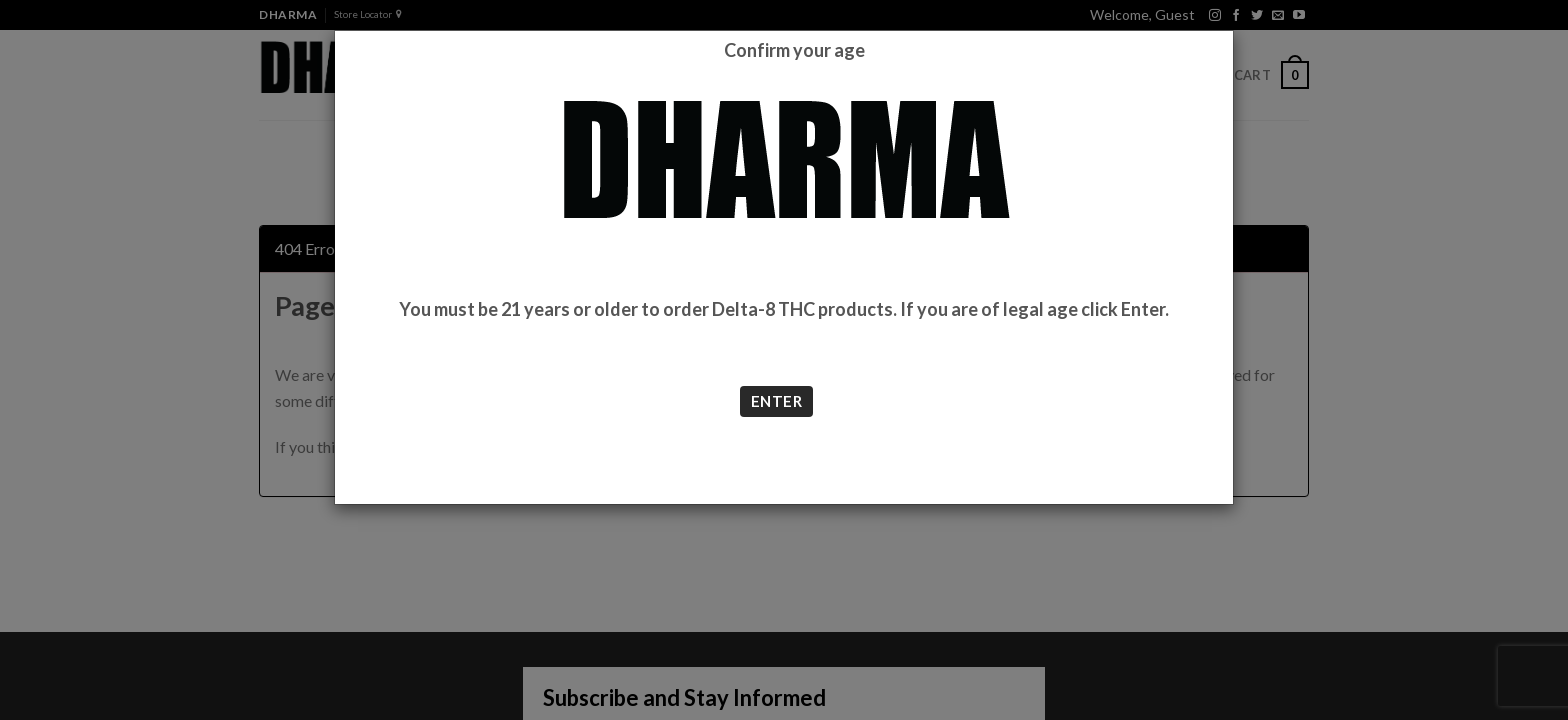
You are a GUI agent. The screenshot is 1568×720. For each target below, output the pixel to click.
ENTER (776, 401)
